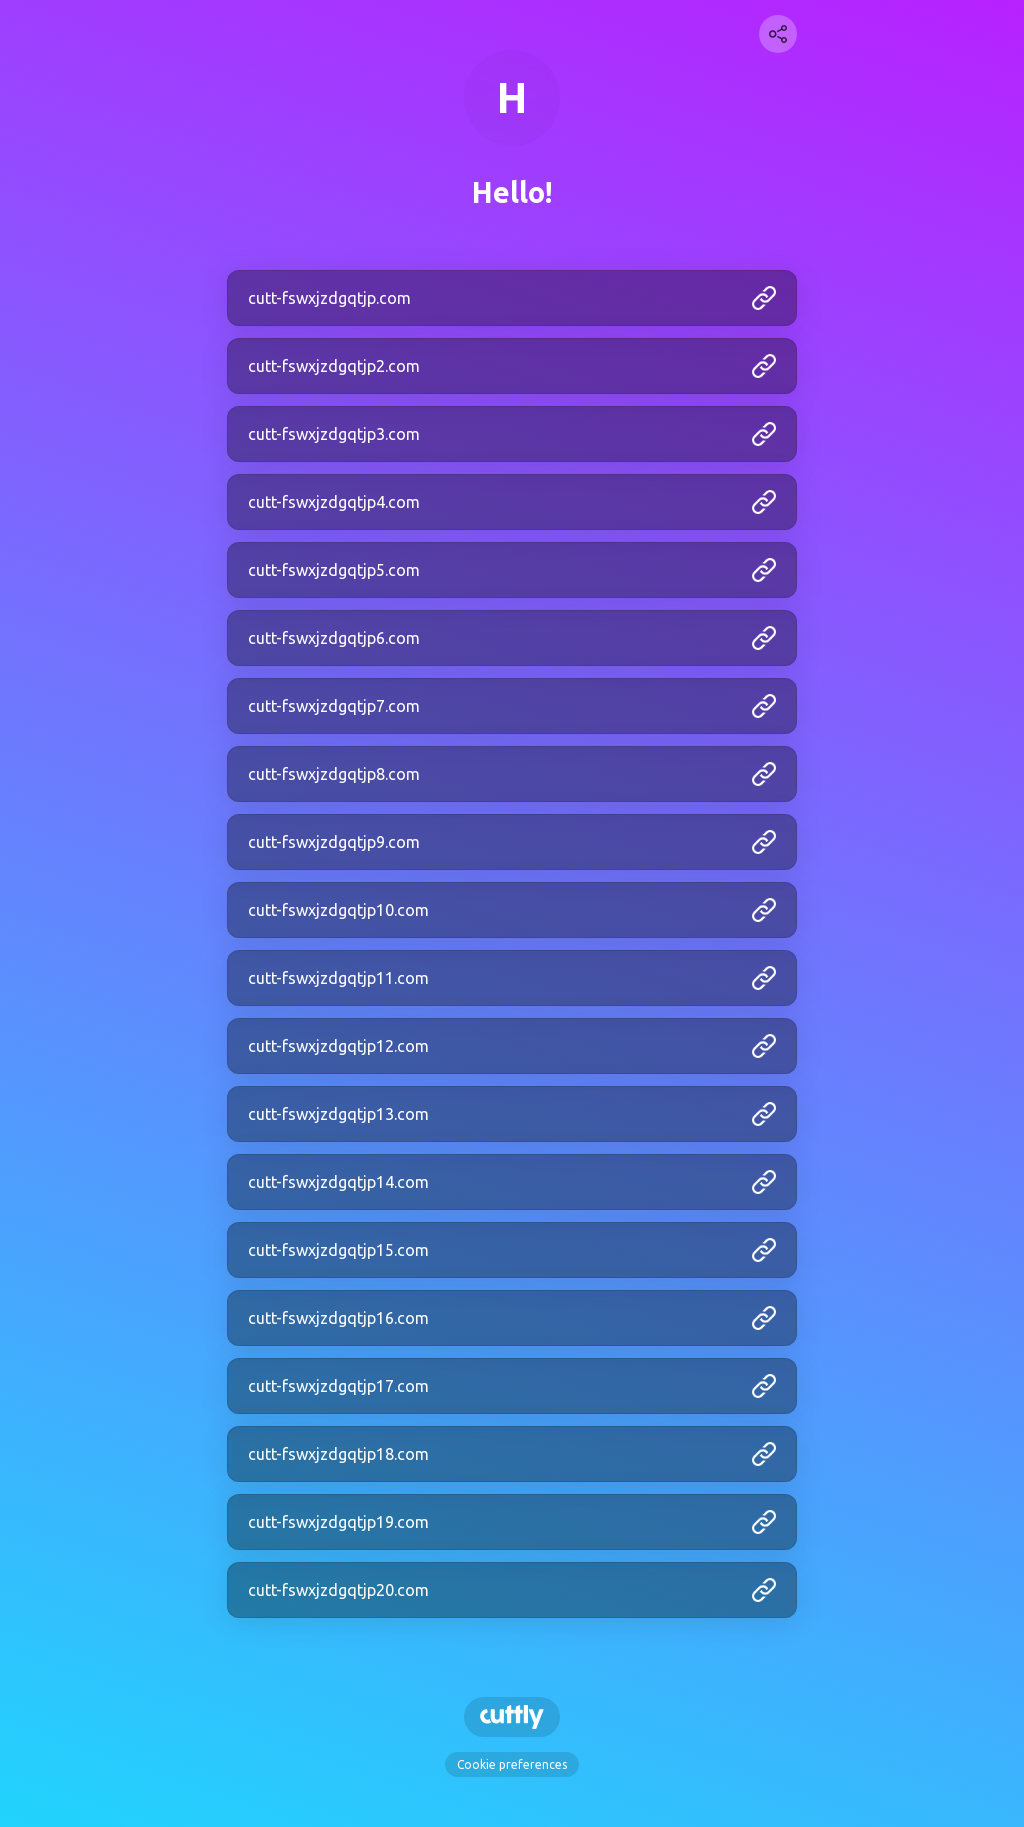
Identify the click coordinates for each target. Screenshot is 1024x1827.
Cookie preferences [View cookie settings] (512, 1764)
